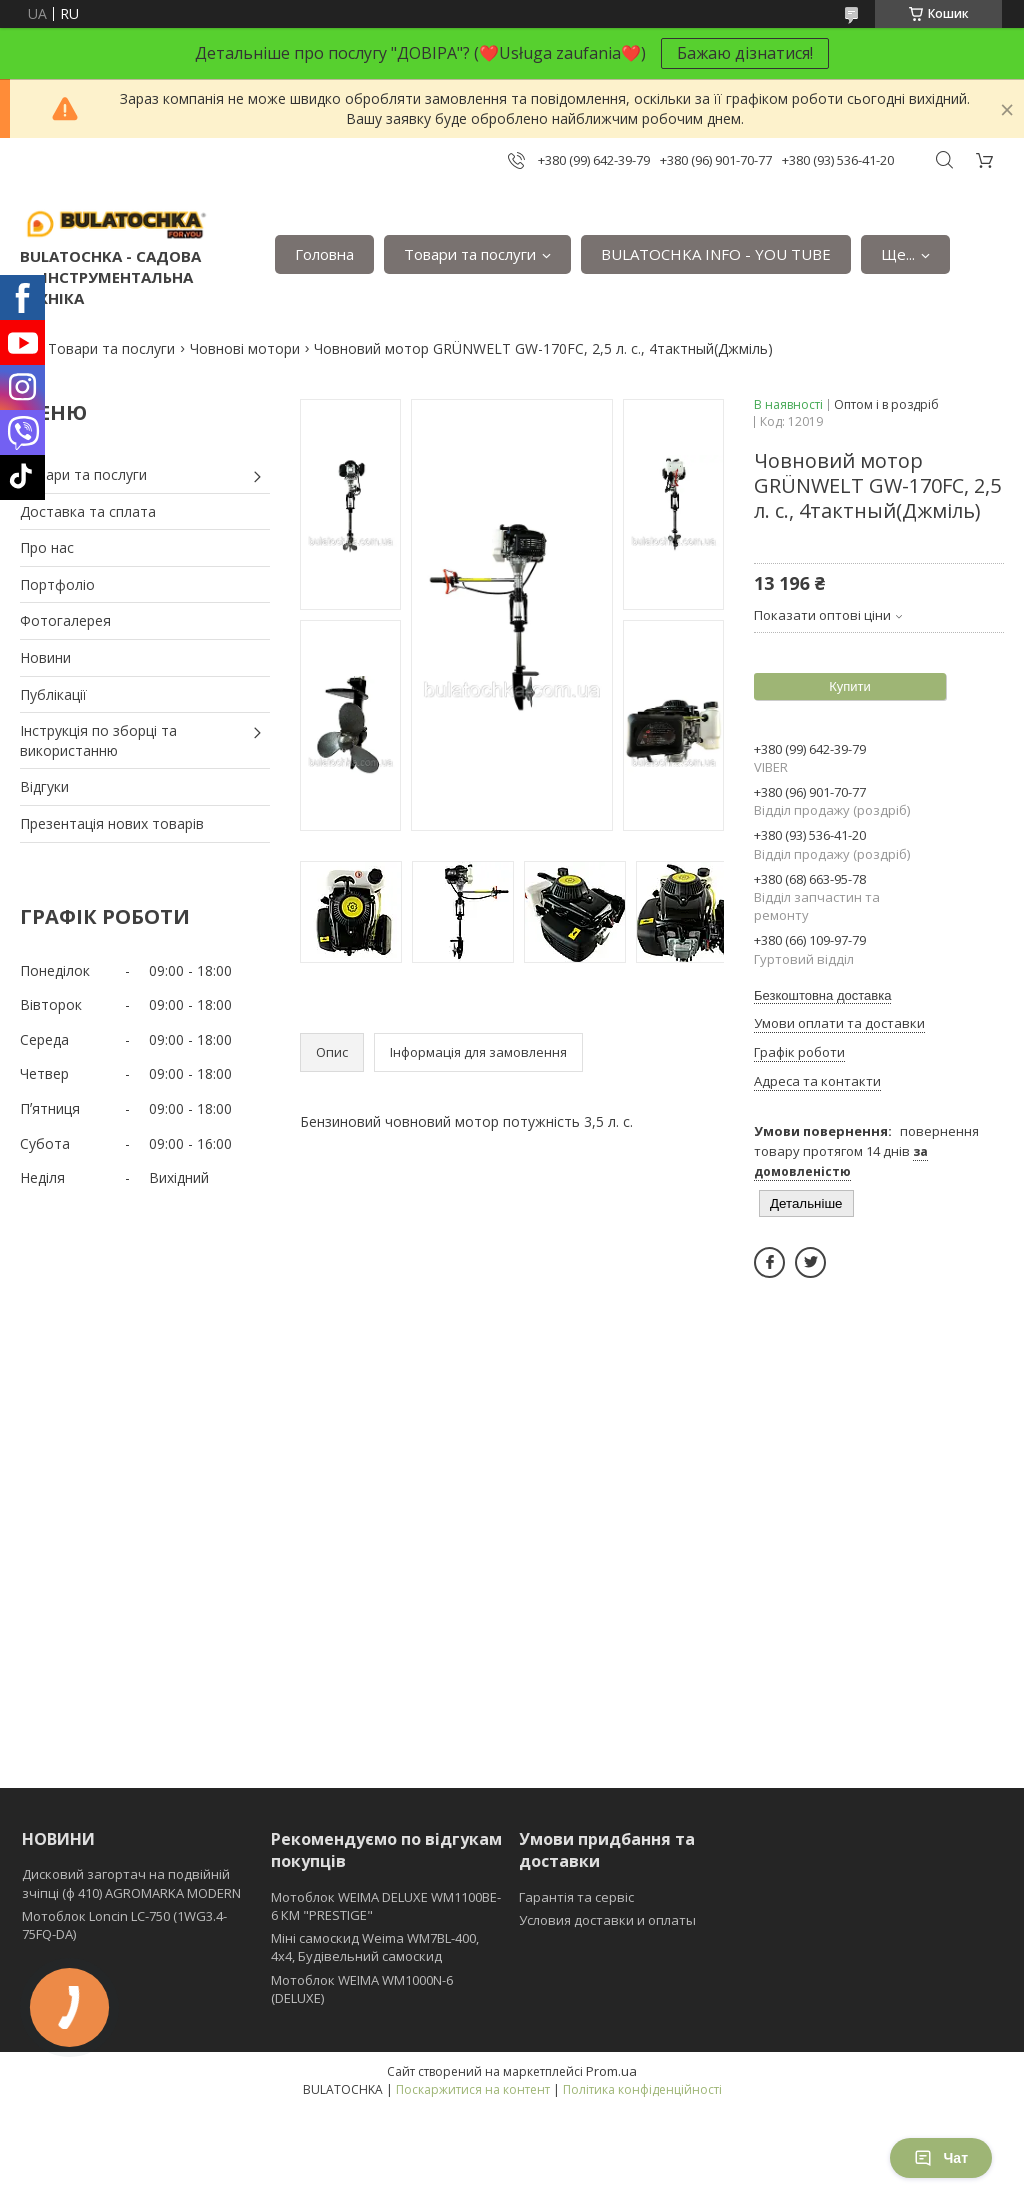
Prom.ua (611, 2071)
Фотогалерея (65, 620)
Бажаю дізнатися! (745, 53)
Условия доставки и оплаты (607, 1920)
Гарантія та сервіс (576, 1897)
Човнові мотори (245, 348)
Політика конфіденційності (642, 2089)
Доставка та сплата (88, 511)
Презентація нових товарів (112, 823)
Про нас (47, 547)
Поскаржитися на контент (473, 2089)
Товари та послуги (470, 254)
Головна (324, 254)
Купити (850, 686)
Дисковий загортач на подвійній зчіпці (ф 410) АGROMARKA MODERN (131, 1883)
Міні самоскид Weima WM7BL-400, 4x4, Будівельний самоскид (375, 1947)
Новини (45, 657)
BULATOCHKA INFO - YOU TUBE (716, 254)
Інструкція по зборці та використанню (98, 740)
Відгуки (44, 786)
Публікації (53, 694)
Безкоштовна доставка (822, 995)
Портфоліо (57, 584)
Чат (941, 2158)
